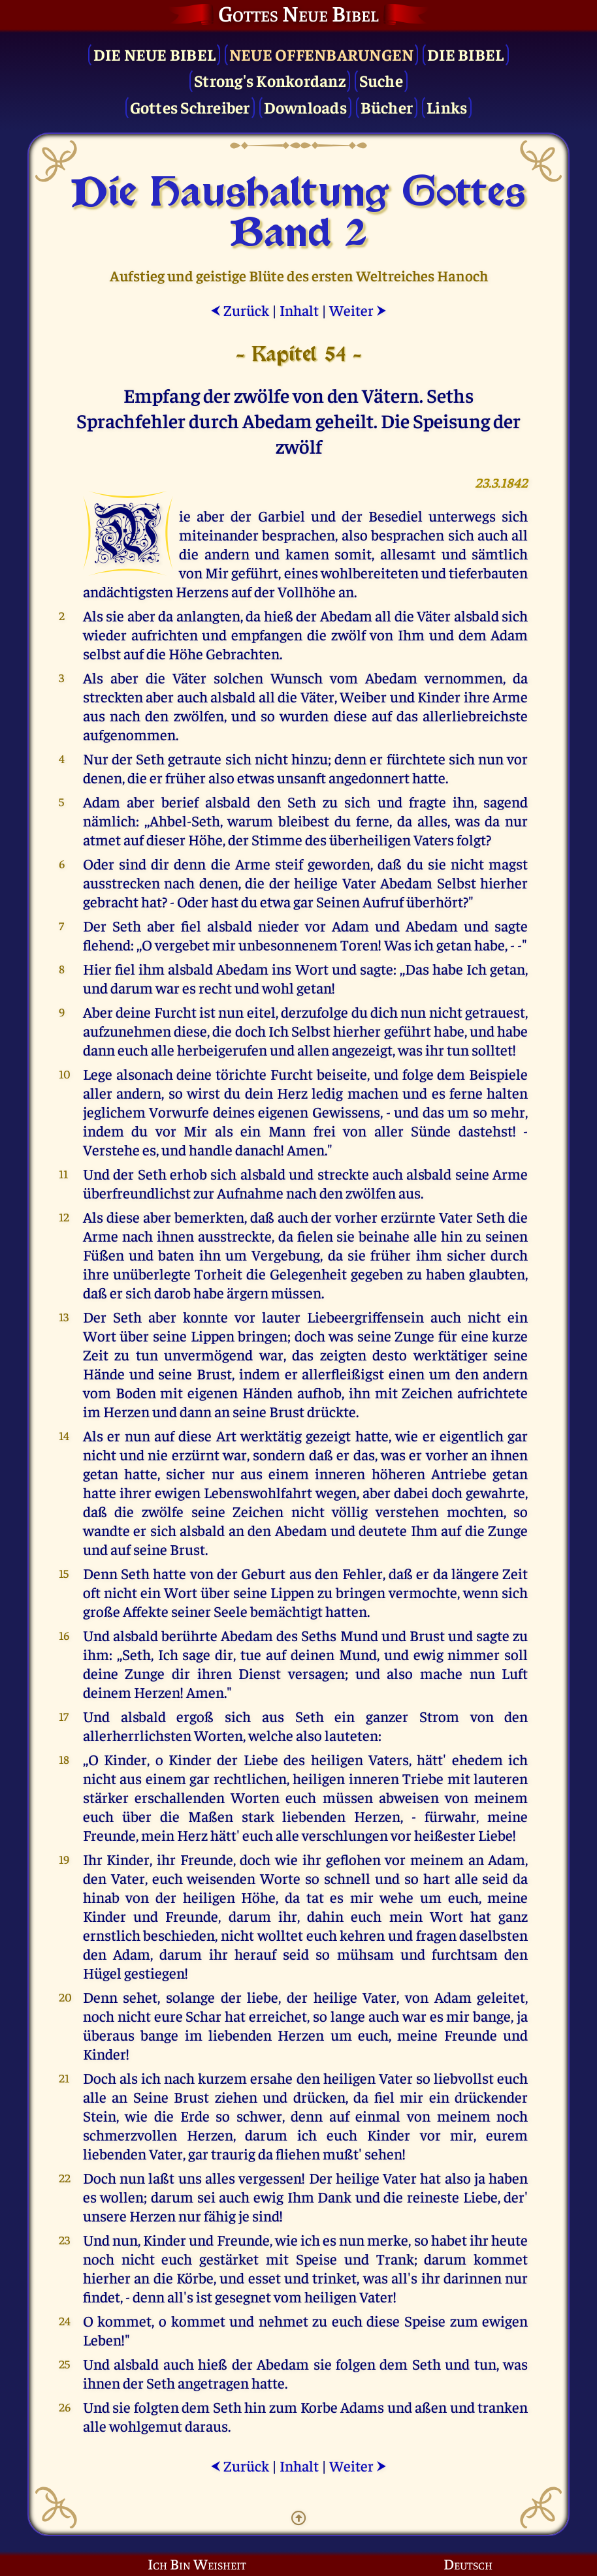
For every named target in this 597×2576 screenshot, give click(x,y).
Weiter (358, 309)
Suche (381, 80)
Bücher (387, 107)
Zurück (239, 309)
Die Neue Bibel (154, 54)
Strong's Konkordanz (270, 80)
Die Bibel (465, 54)
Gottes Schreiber (190, 107)
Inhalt (299, 309)
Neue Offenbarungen (321, 54)
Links (447, 107)
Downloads (305, 107)
